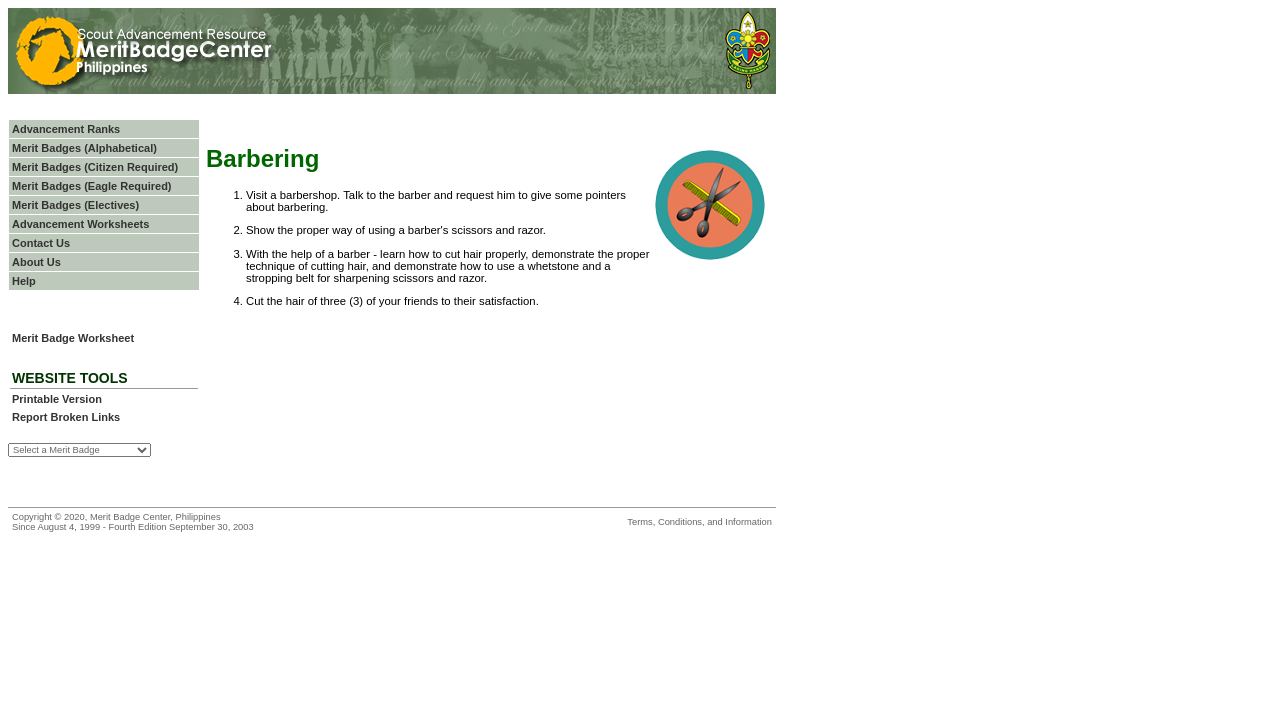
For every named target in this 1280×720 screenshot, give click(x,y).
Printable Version (57, 399)
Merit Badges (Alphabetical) (84, 148)
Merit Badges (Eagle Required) (92, 186)
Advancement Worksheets (80, 224)
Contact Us (41, 243)
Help (24, 281)
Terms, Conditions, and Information (699, 522)
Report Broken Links (66, 417)
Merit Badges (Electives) (75, 205)
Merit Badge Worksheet (73, 338)
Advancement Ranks (66, 129)
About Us (36, 262)
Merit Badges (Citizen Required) (95, 167)
